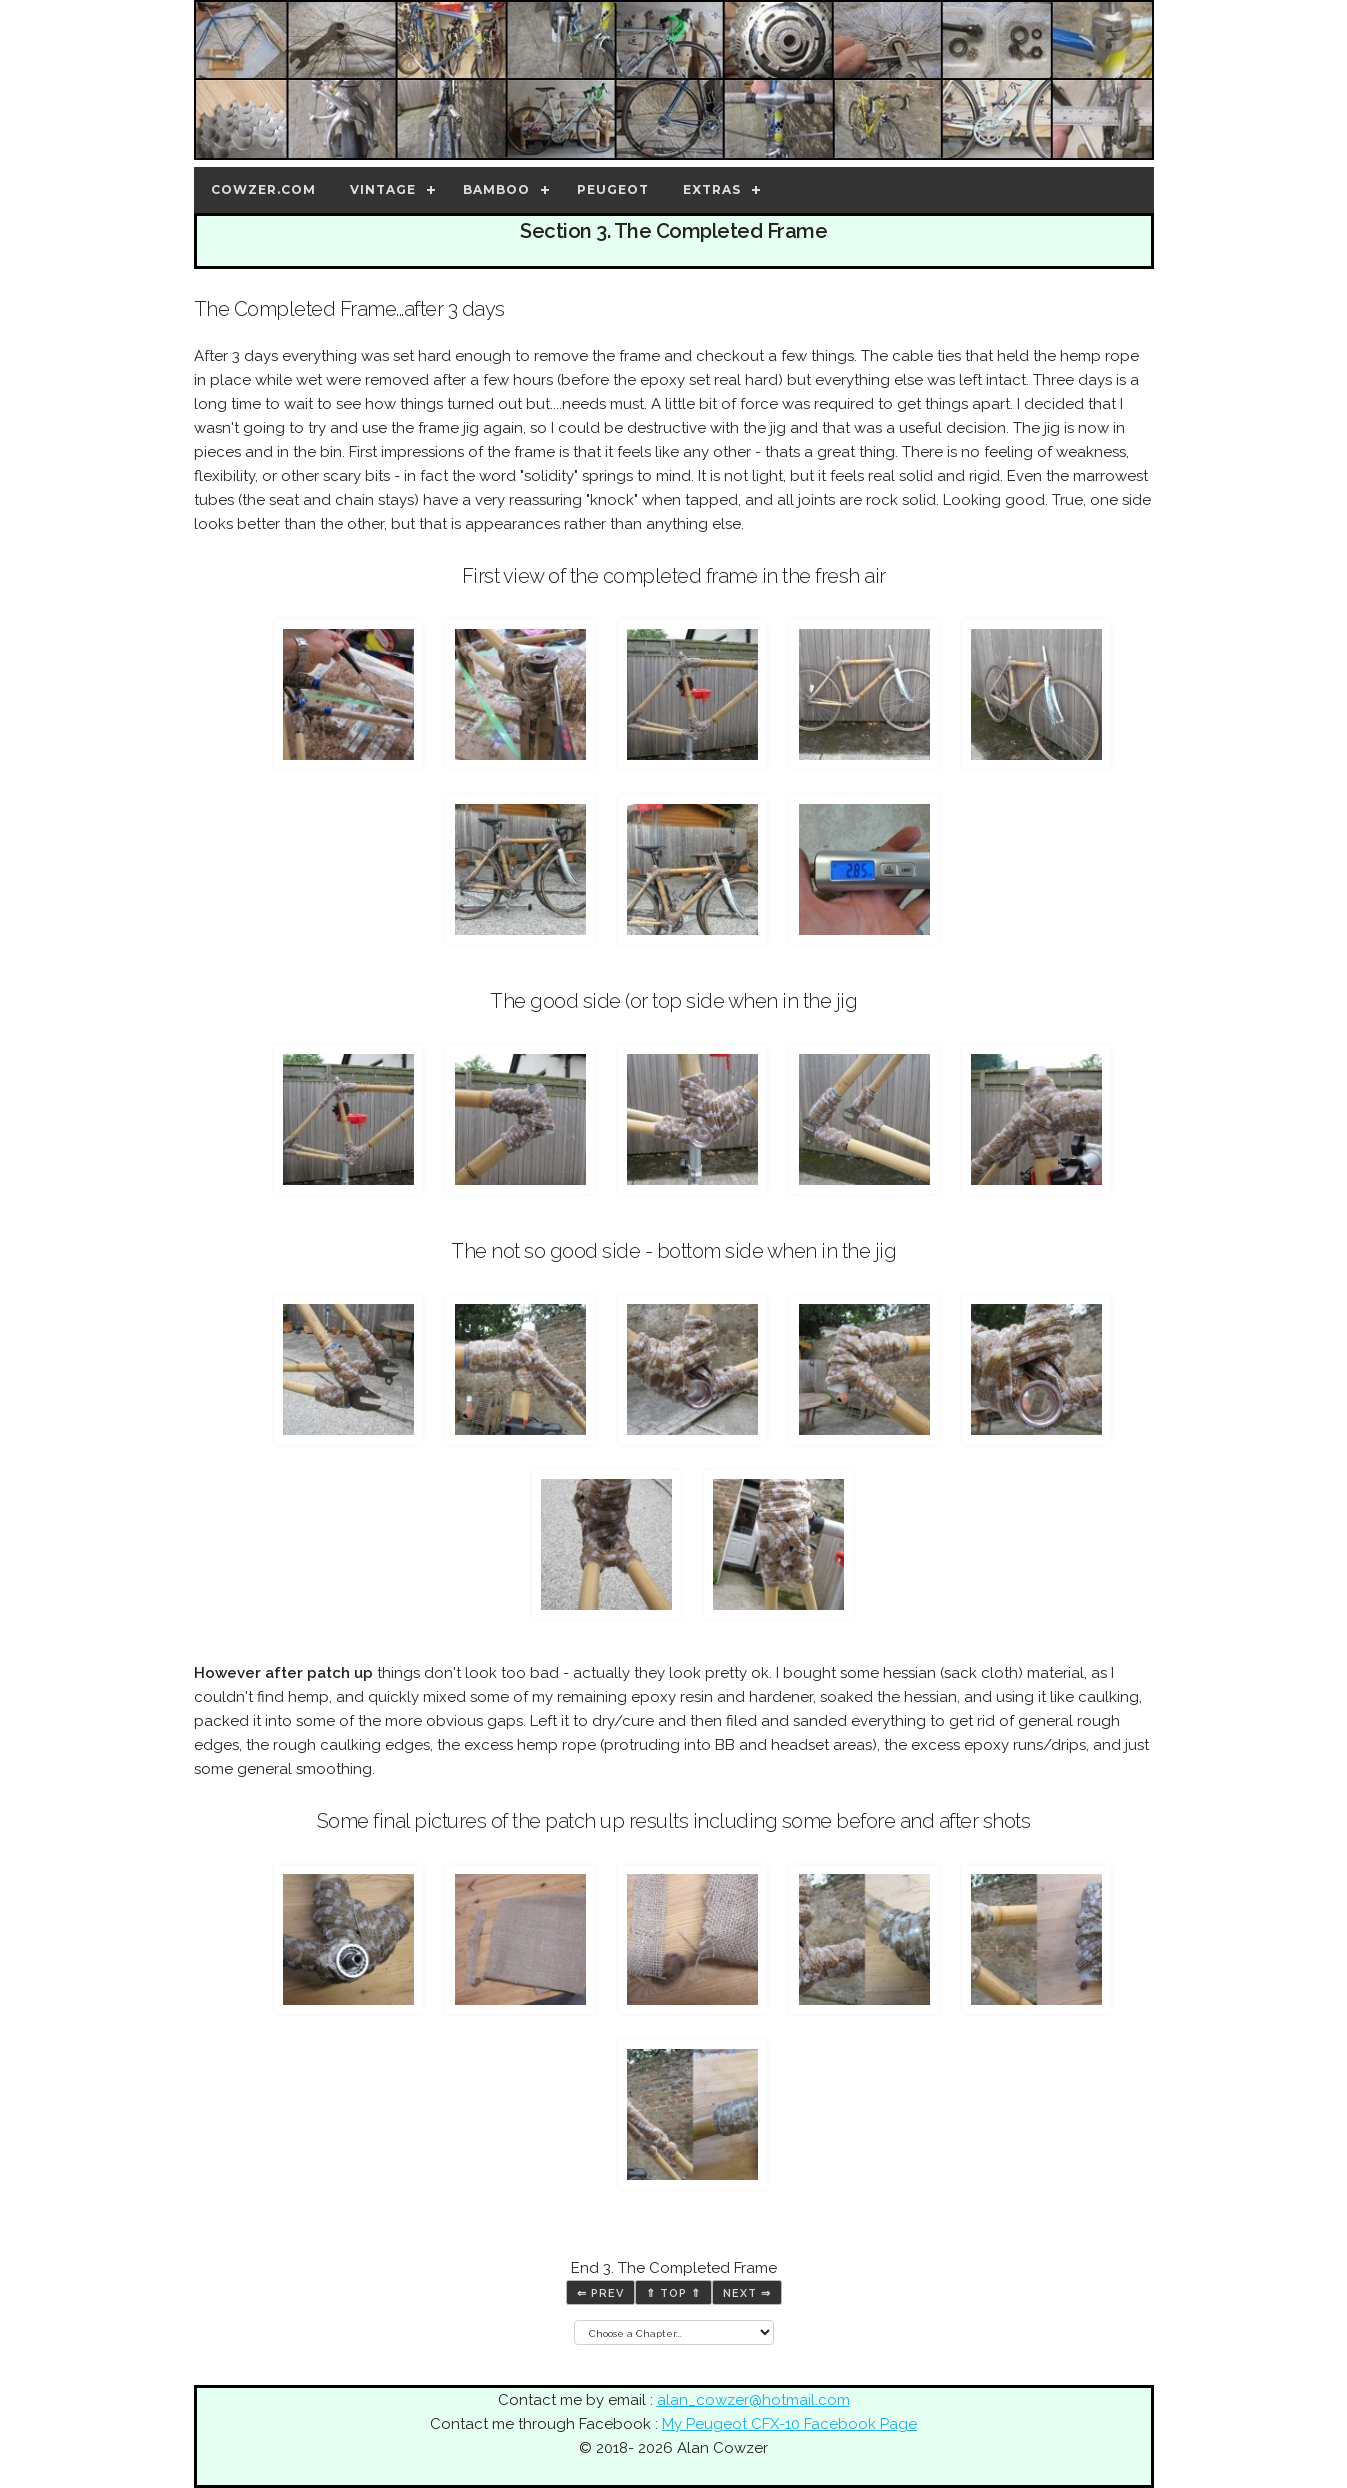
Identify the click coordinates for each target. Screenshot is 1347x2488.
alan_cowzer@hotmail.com (753, 2400)
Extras (712, 189)
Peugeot (613, 189)
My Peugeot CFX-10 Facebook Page (789, 2424)
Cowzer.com (263, 189)
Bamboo (496, 189)
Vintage (383, 189)
